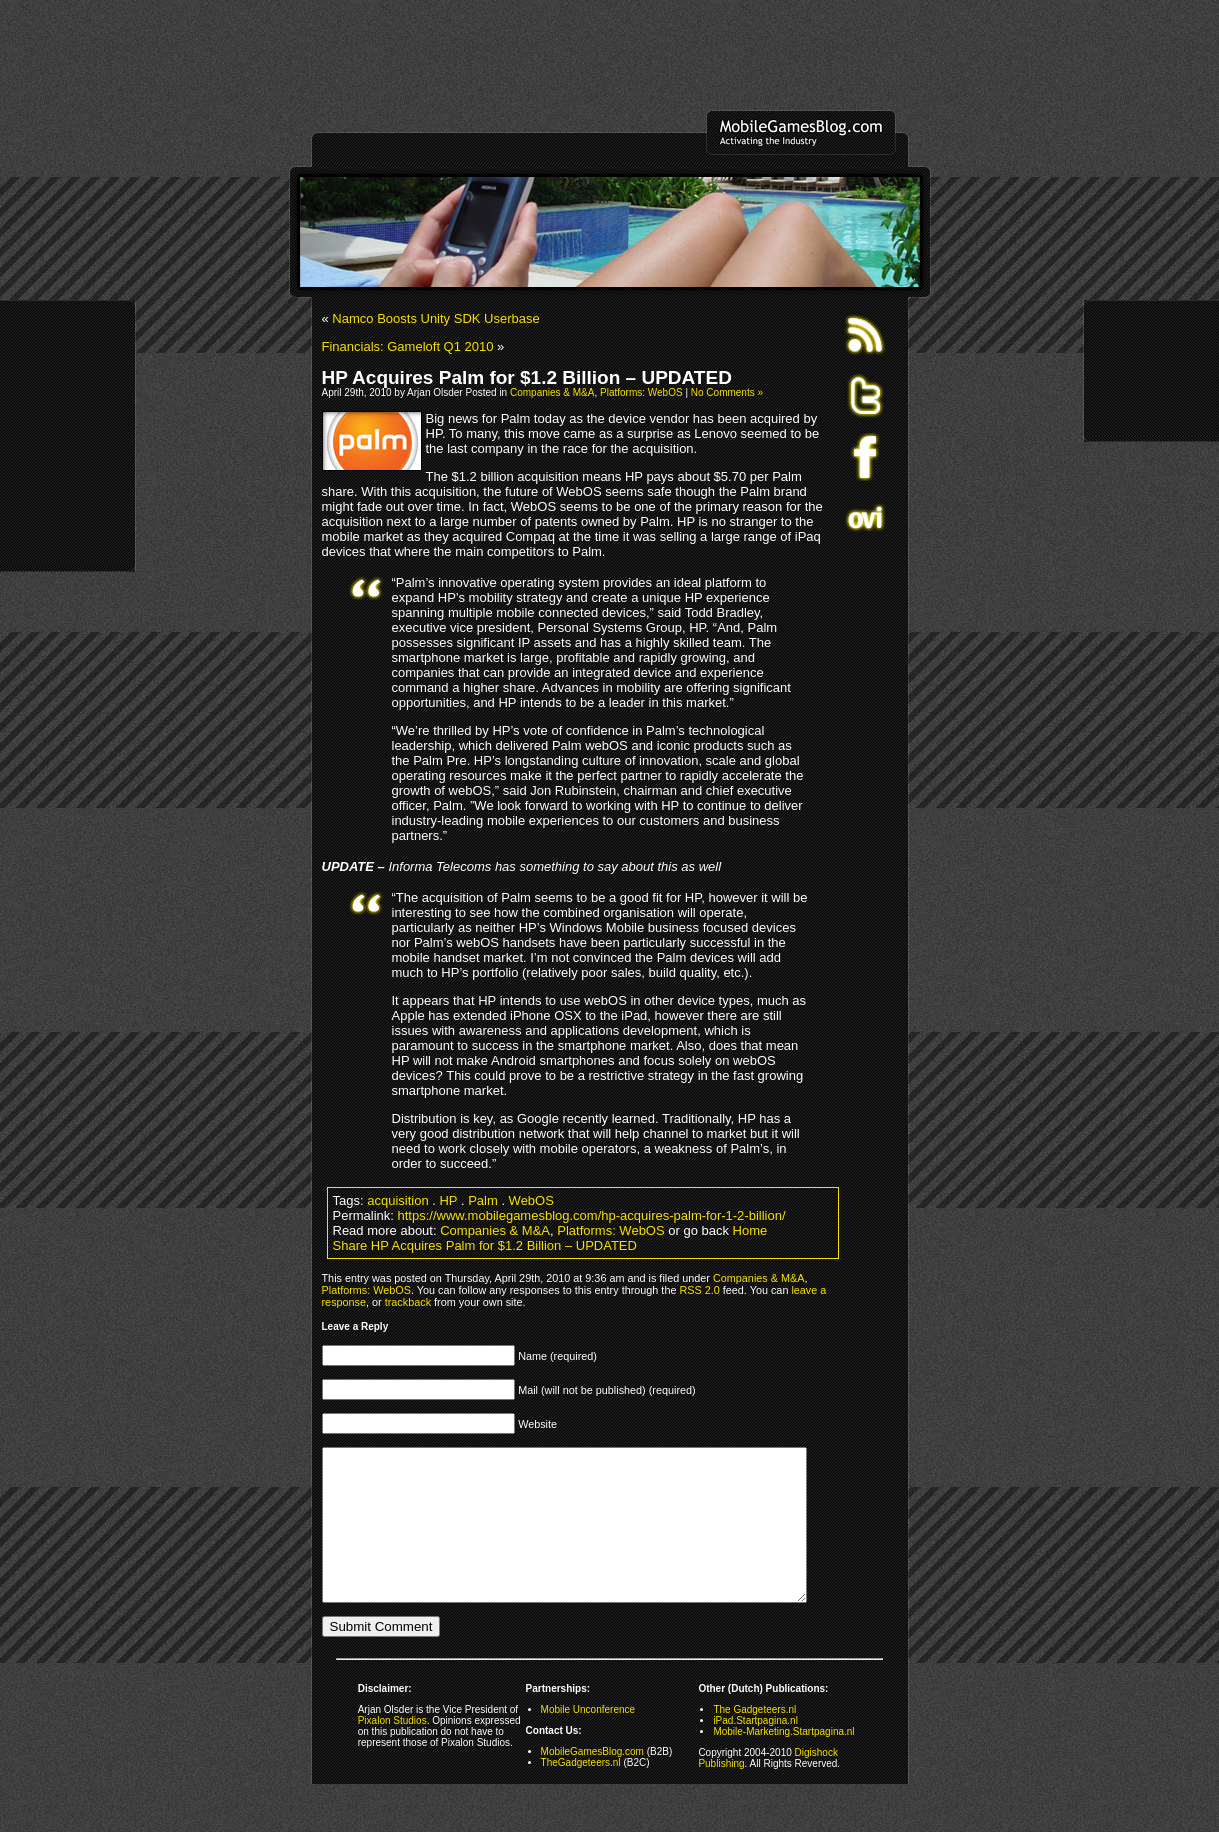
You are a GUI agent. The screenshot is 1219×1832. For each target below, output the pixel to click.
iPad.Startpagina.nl (755, 1750)
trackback (408, 1302)
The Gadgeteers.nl (754, 1739)
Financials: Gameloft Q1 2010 (408, 346)
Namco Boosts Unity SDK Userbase (435, 318)
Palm (483, 1200)
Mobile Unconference (588, 1739)
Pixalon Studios (392, 1750)
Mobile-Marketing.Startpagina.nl (783, 1761)
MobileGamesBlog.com (592, 1781)
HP (448, 1200)
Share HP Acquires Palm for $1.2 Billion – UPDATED (485, 1245)
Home (750, 1230)
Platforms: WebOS (641, 392)
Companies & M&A (552, 392)
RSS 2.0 (699, 1290)
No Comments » (727, 392)
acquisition (397, 1200)
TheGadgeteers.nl (581, 1792)
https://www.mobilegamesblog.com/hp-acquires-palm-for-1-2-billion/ (592, 1215)
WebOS (531, 1200)
